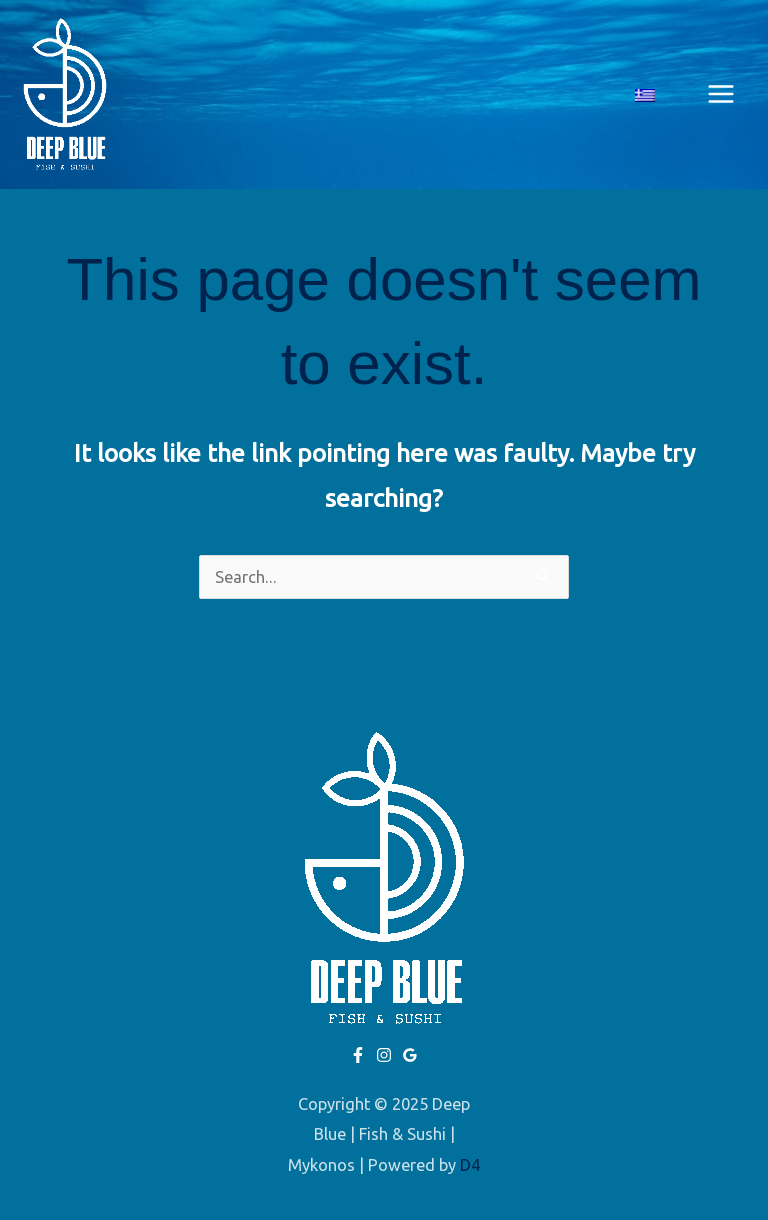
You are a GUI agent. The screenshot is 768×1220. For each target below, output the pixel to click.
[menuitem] (645, 94)
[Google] (410, 1055)
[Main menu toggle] (720, 94)
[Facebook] (358, 1055)
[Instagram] (384, 1055)
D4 (470, 1165)
